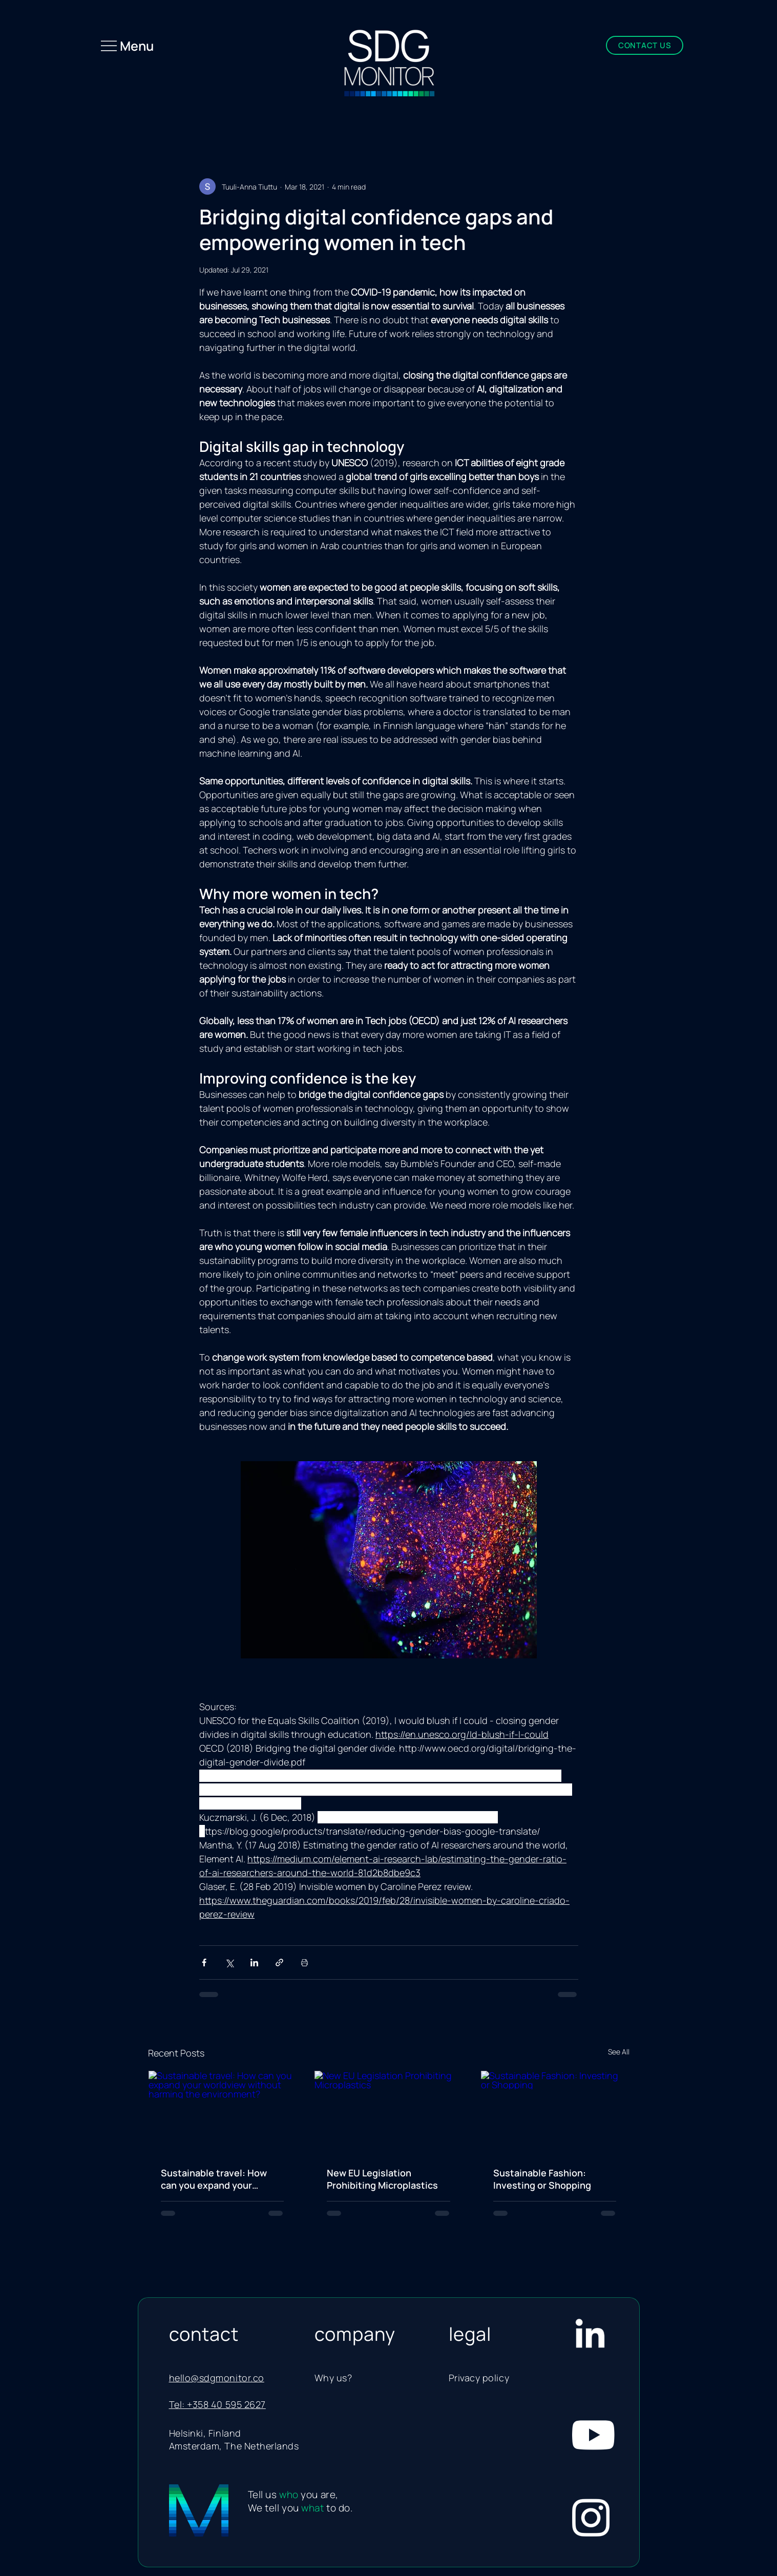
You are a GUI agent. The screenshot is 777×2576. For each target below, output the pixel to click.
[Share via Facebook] (204, 1962)
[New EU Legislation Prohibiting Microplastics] (388, 2112)
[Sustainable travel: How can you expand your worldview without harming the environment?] (223, 2112)
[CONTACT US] (644, 45)
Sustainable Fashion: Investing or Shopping (542, 2179)
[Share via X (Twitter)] (229, 1962)
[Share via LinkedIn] (254, 1962)
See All (618, 2051)
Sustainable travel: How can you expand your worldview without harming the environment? (221, 2179)
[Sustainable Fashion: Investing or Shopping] (555, 2112)
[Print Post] (304, 1962)
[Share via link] (279, 1962)
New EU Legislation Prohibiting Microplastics (382, 2179)
